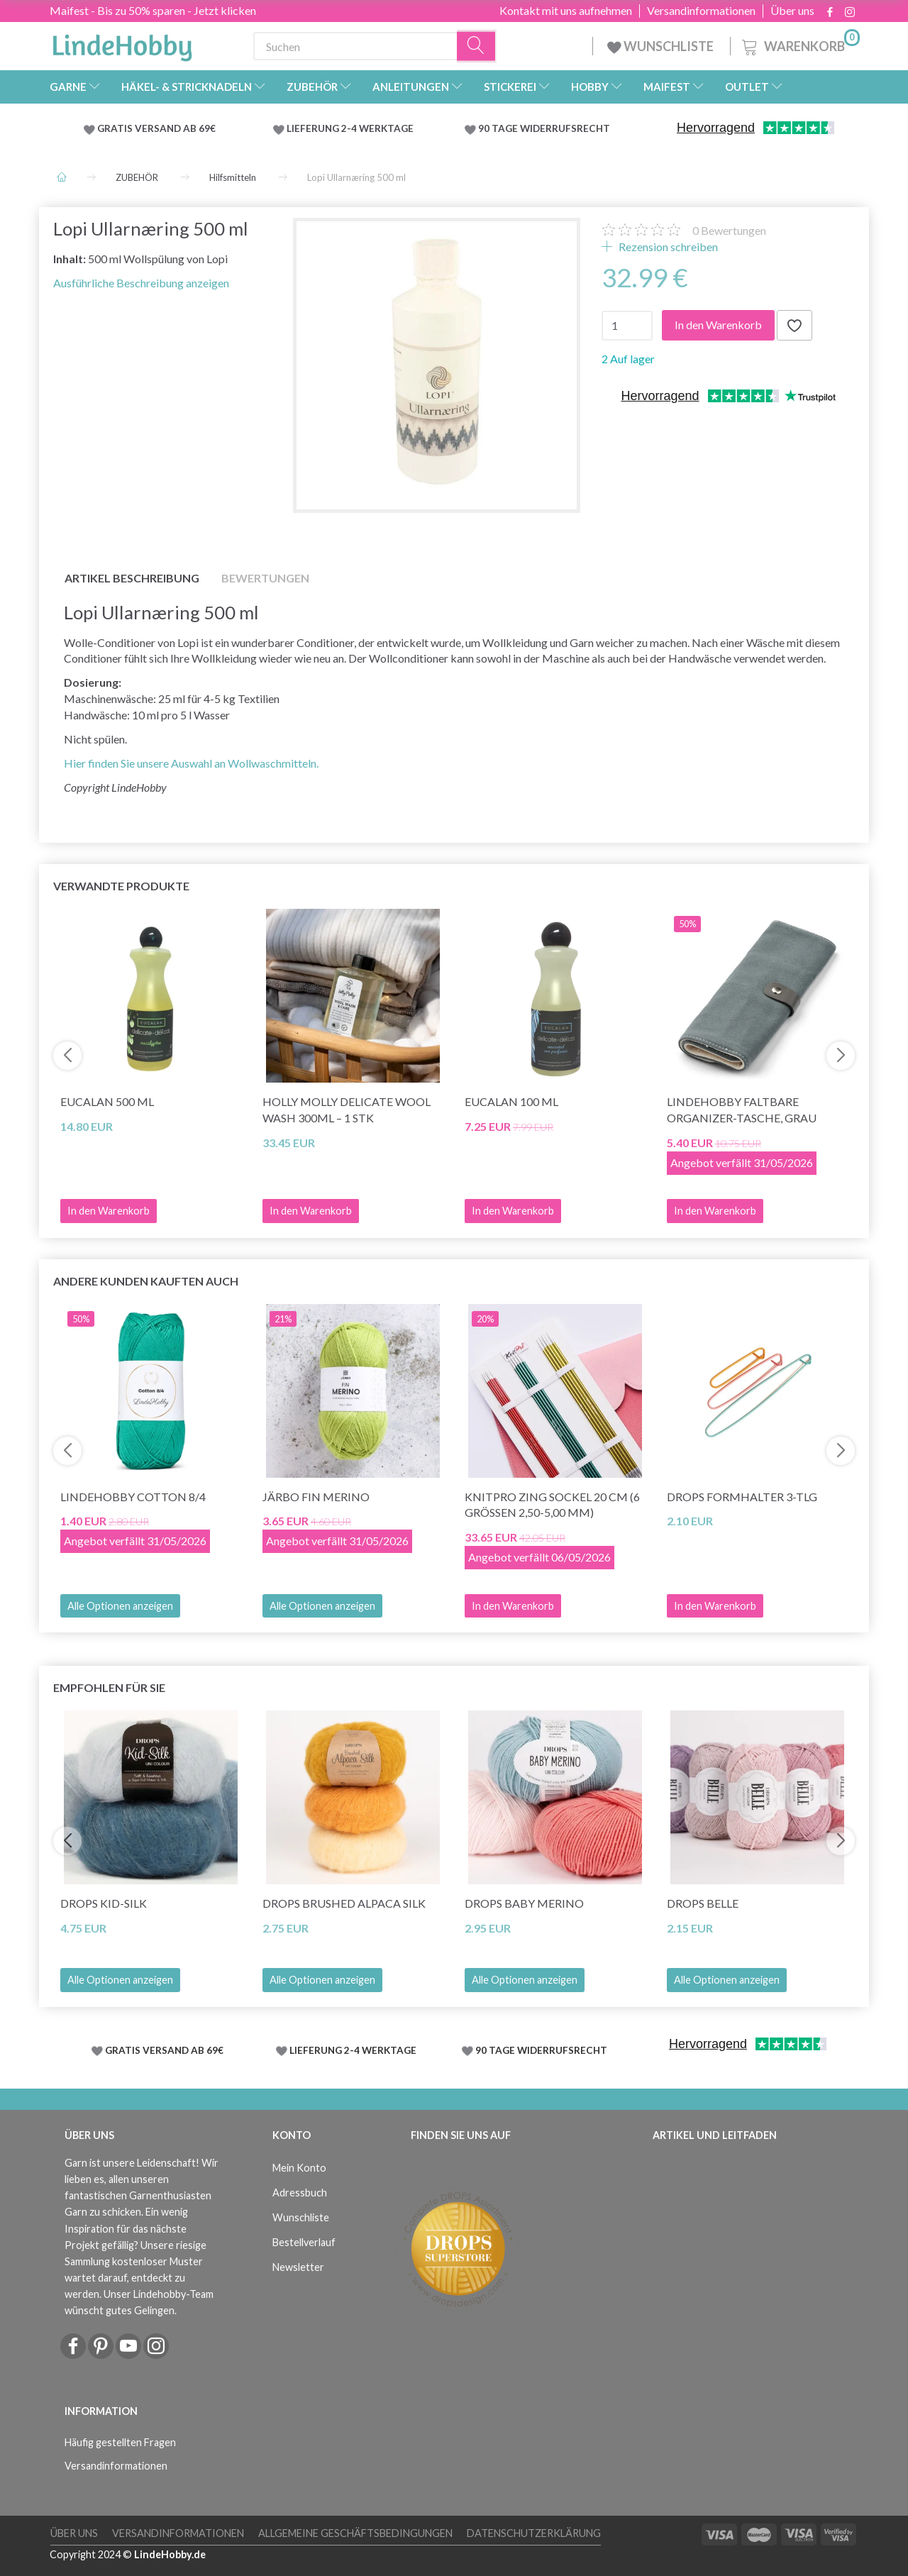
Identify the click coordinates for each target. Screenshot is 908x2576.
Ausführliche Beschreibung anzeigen (141, 282)
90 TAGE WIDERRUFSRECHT (544, 128)
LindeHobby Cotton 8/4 (133, 1496)
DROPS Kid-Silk (103, 1903)
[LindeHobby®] (122, 43)
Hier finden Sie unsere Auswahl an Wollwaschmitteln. (191, 763)
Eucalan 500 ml (107, 1101)
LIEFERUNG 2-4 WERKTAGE (350, 128)
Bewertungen (729, 230)
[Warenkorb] (799, 44)
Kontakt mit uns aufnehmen (565, 10)
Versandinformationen (701, 10)
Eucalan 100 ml (511, 1101)
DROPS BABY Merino (524, 1903)
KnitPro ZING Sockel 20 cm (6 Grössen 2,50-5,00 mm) (552, 1505)
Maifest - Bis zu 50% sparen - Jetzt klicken (153, 10)
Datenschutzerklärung (534, 2533)
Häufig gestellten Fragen (120, 2442)
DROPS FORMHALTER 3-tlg (742, 1496)
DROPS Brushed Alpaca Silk (344, 1903)
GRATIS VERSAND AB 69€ (156, 128)
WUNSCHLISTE (661, 46)
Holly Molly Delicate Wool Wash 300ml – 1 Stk (346, 1109)
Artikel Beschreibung (132, 578)
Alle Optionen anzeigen (120, 1606)
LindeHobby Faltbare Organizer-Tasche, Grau (741, 1109)
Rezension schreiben (667, 246)
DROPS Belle (702, 1903)
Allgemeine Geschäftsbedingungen (355, 2533)
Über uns (792, 10)
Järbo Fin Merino (316, 1496)
